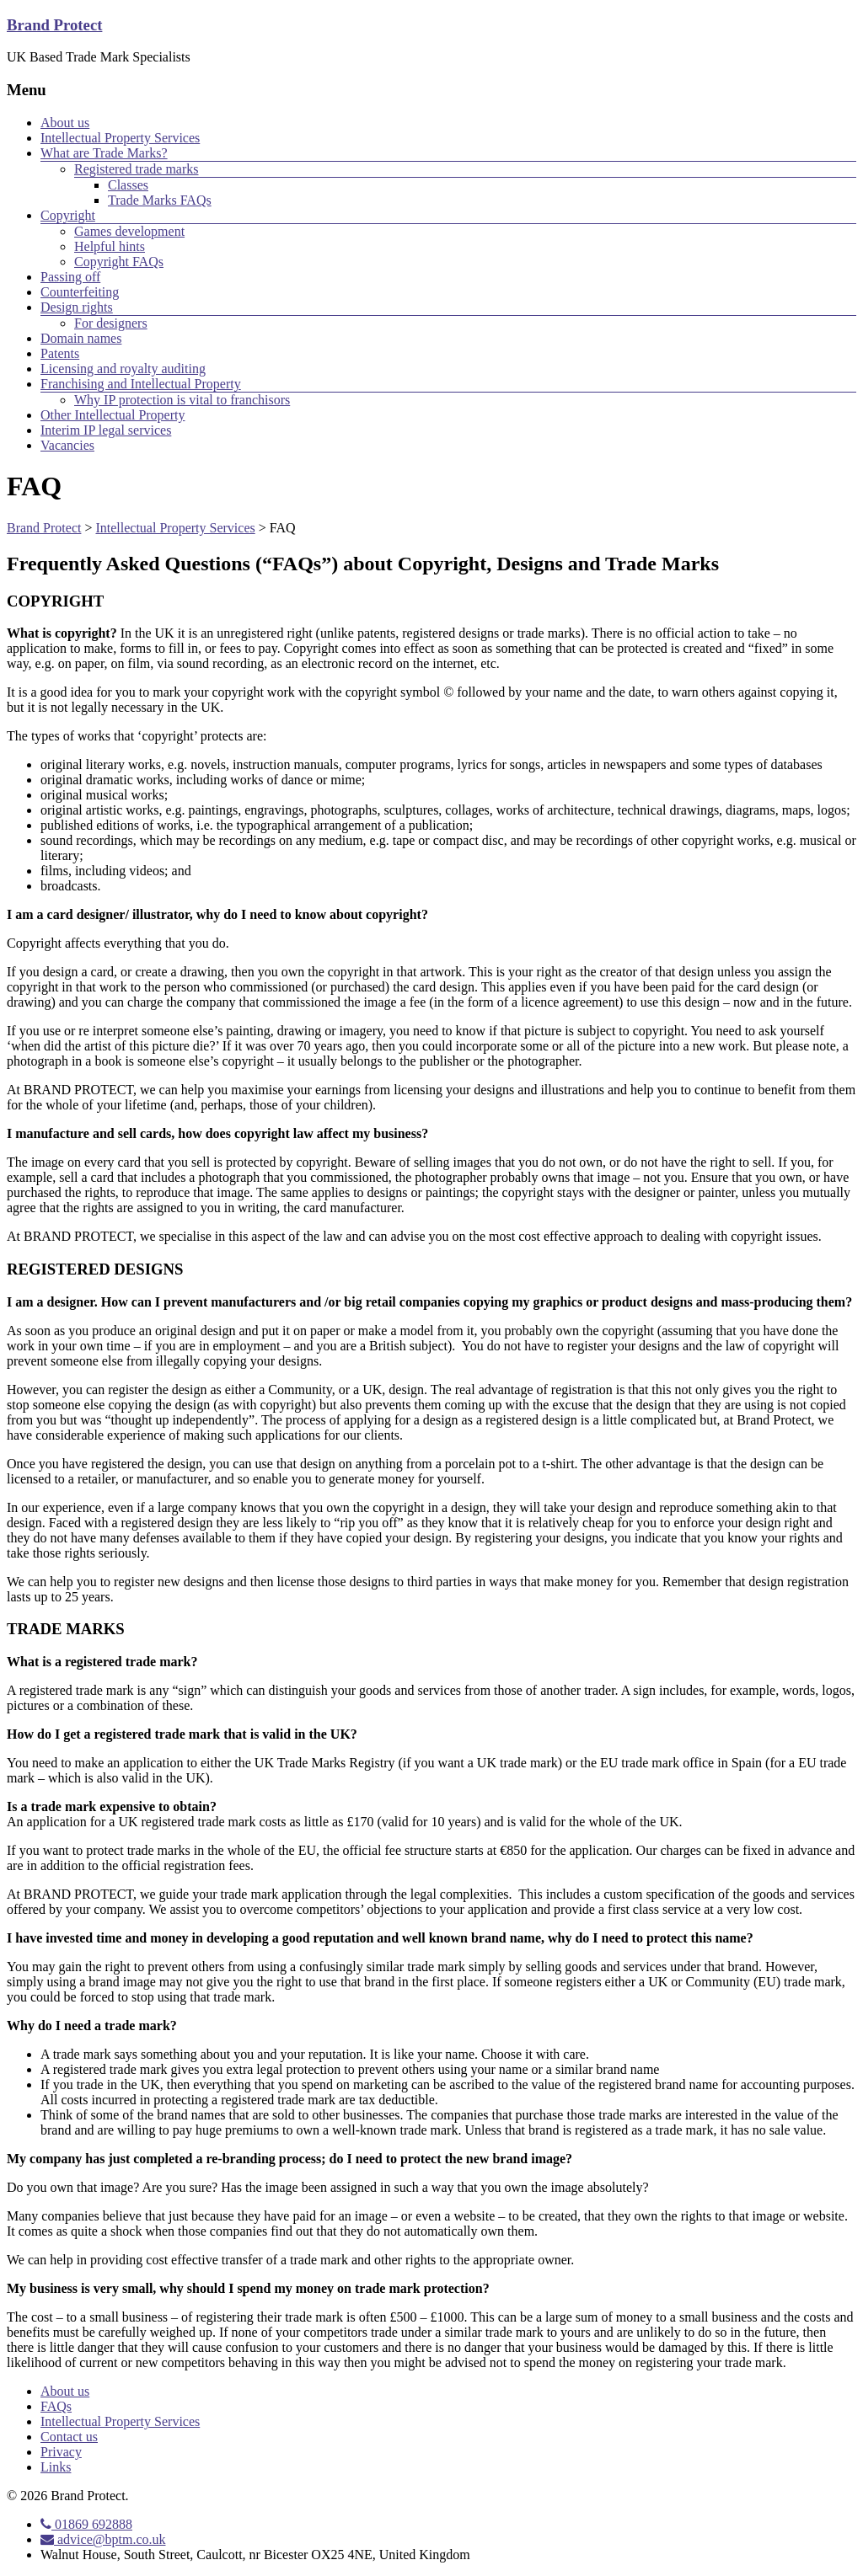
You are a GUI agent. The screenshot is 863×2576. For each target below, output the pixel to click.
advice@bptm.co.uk (102, 2539)
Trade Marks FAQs (160, 200)
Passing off (70, 277)
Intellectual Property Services (120, 138)
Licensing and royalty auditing (123, 368)
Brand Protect (54, 25)
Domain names (80, 338)
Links (55, 2467)
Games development (129, 231)
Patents (59, 353)
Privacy (61, 2452)
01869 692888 (86, 2524)
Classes (128, 185)
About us (64, 122)
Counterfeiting (79, 292)
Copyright (67, 215)
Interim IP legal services (105, 430)
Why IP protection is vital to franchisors (182, 400)
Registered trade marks (136, 169)
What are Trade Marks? (104, 153)
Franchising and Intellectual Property (140, 384)
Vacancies (67, 445)
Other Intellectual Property (112, 415)
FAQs (56, 2406)
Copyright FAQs (118, 261)
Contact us (69, 2436)
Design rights (76, 307)
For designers (110, 323)
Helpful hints (109, 246)
